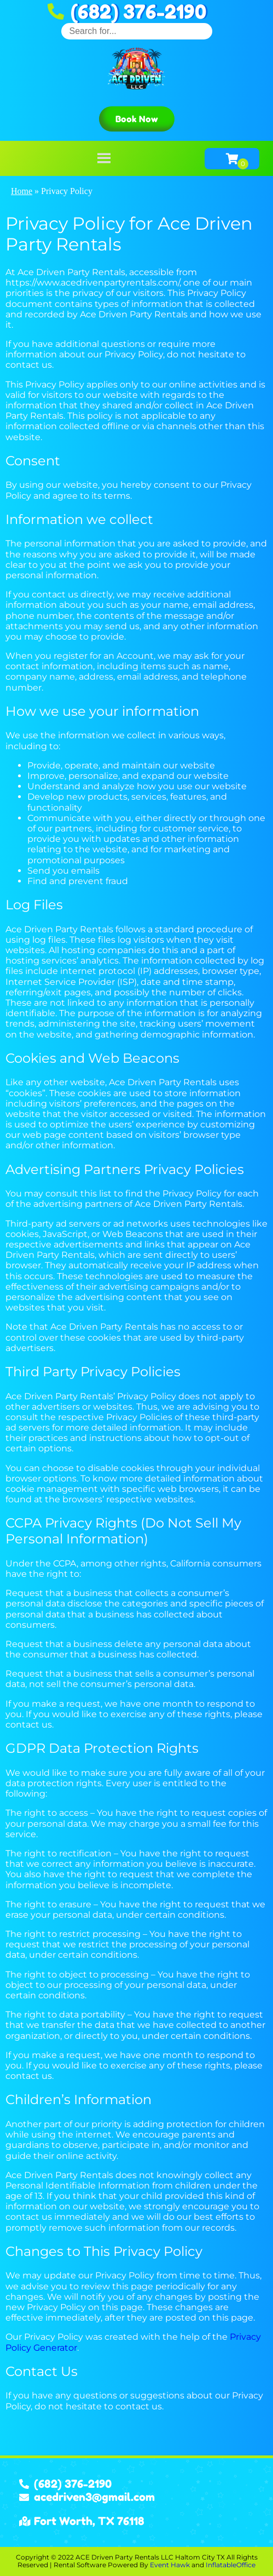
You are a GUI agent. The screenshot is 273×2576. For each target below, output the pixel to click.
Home (21, 191)
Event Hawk (170, 2565)
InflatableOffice (230, 2565)
